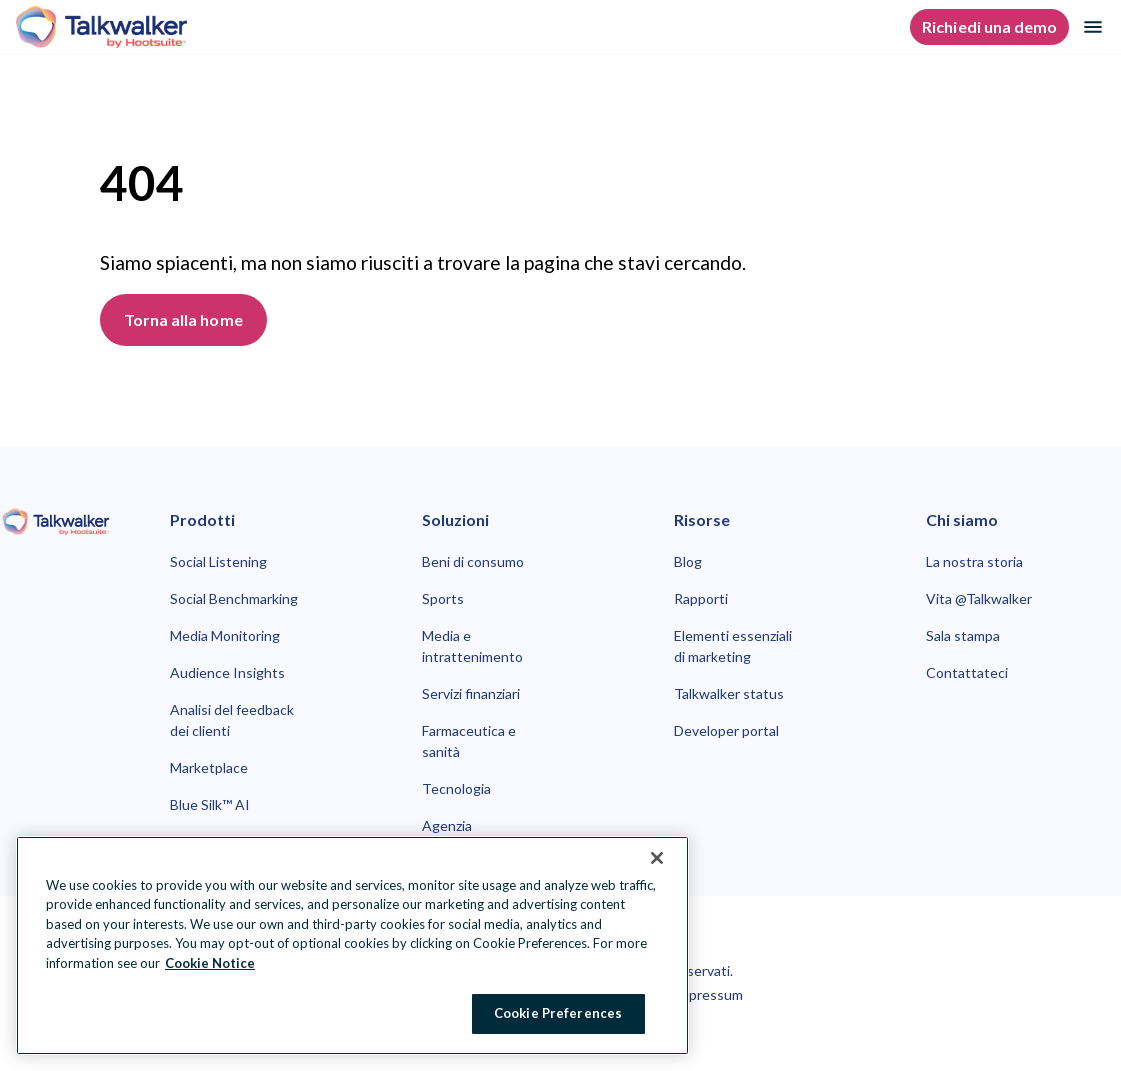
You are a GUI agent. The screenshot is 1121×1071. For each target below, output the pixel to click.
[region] (352, 945)
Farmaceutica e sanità (469, 741)
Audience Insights (227, 672)
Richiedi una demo (989, 26)
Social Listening (218, 561)
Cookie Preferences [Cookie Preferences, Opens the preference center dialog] (558, 1013)
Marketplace (209, 767)
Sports (443, 598)
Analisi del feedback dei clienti (232, 720)
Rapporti (701, 598)
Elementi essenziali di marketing (733, 646)
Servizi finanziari (471, 693)
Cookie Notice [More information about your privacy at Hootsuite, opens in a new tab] (210, 963)
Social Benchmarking (234, 598)
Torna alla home (183, 319)
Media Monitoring (225, 635)
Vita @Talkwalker (979, 598)
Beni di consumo (473, 561)
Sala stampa (963, 635)
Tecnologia (456, 788)
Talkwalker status (729, 693)
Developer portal (726, 730)
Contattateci (967, 672)
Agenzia (447, 825)
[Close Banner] (657, 858)
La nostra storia (974, 561)
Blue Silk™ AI (210, 804)
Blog (688, 561)
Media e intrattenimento (472, 646)
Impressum (708, 994)
